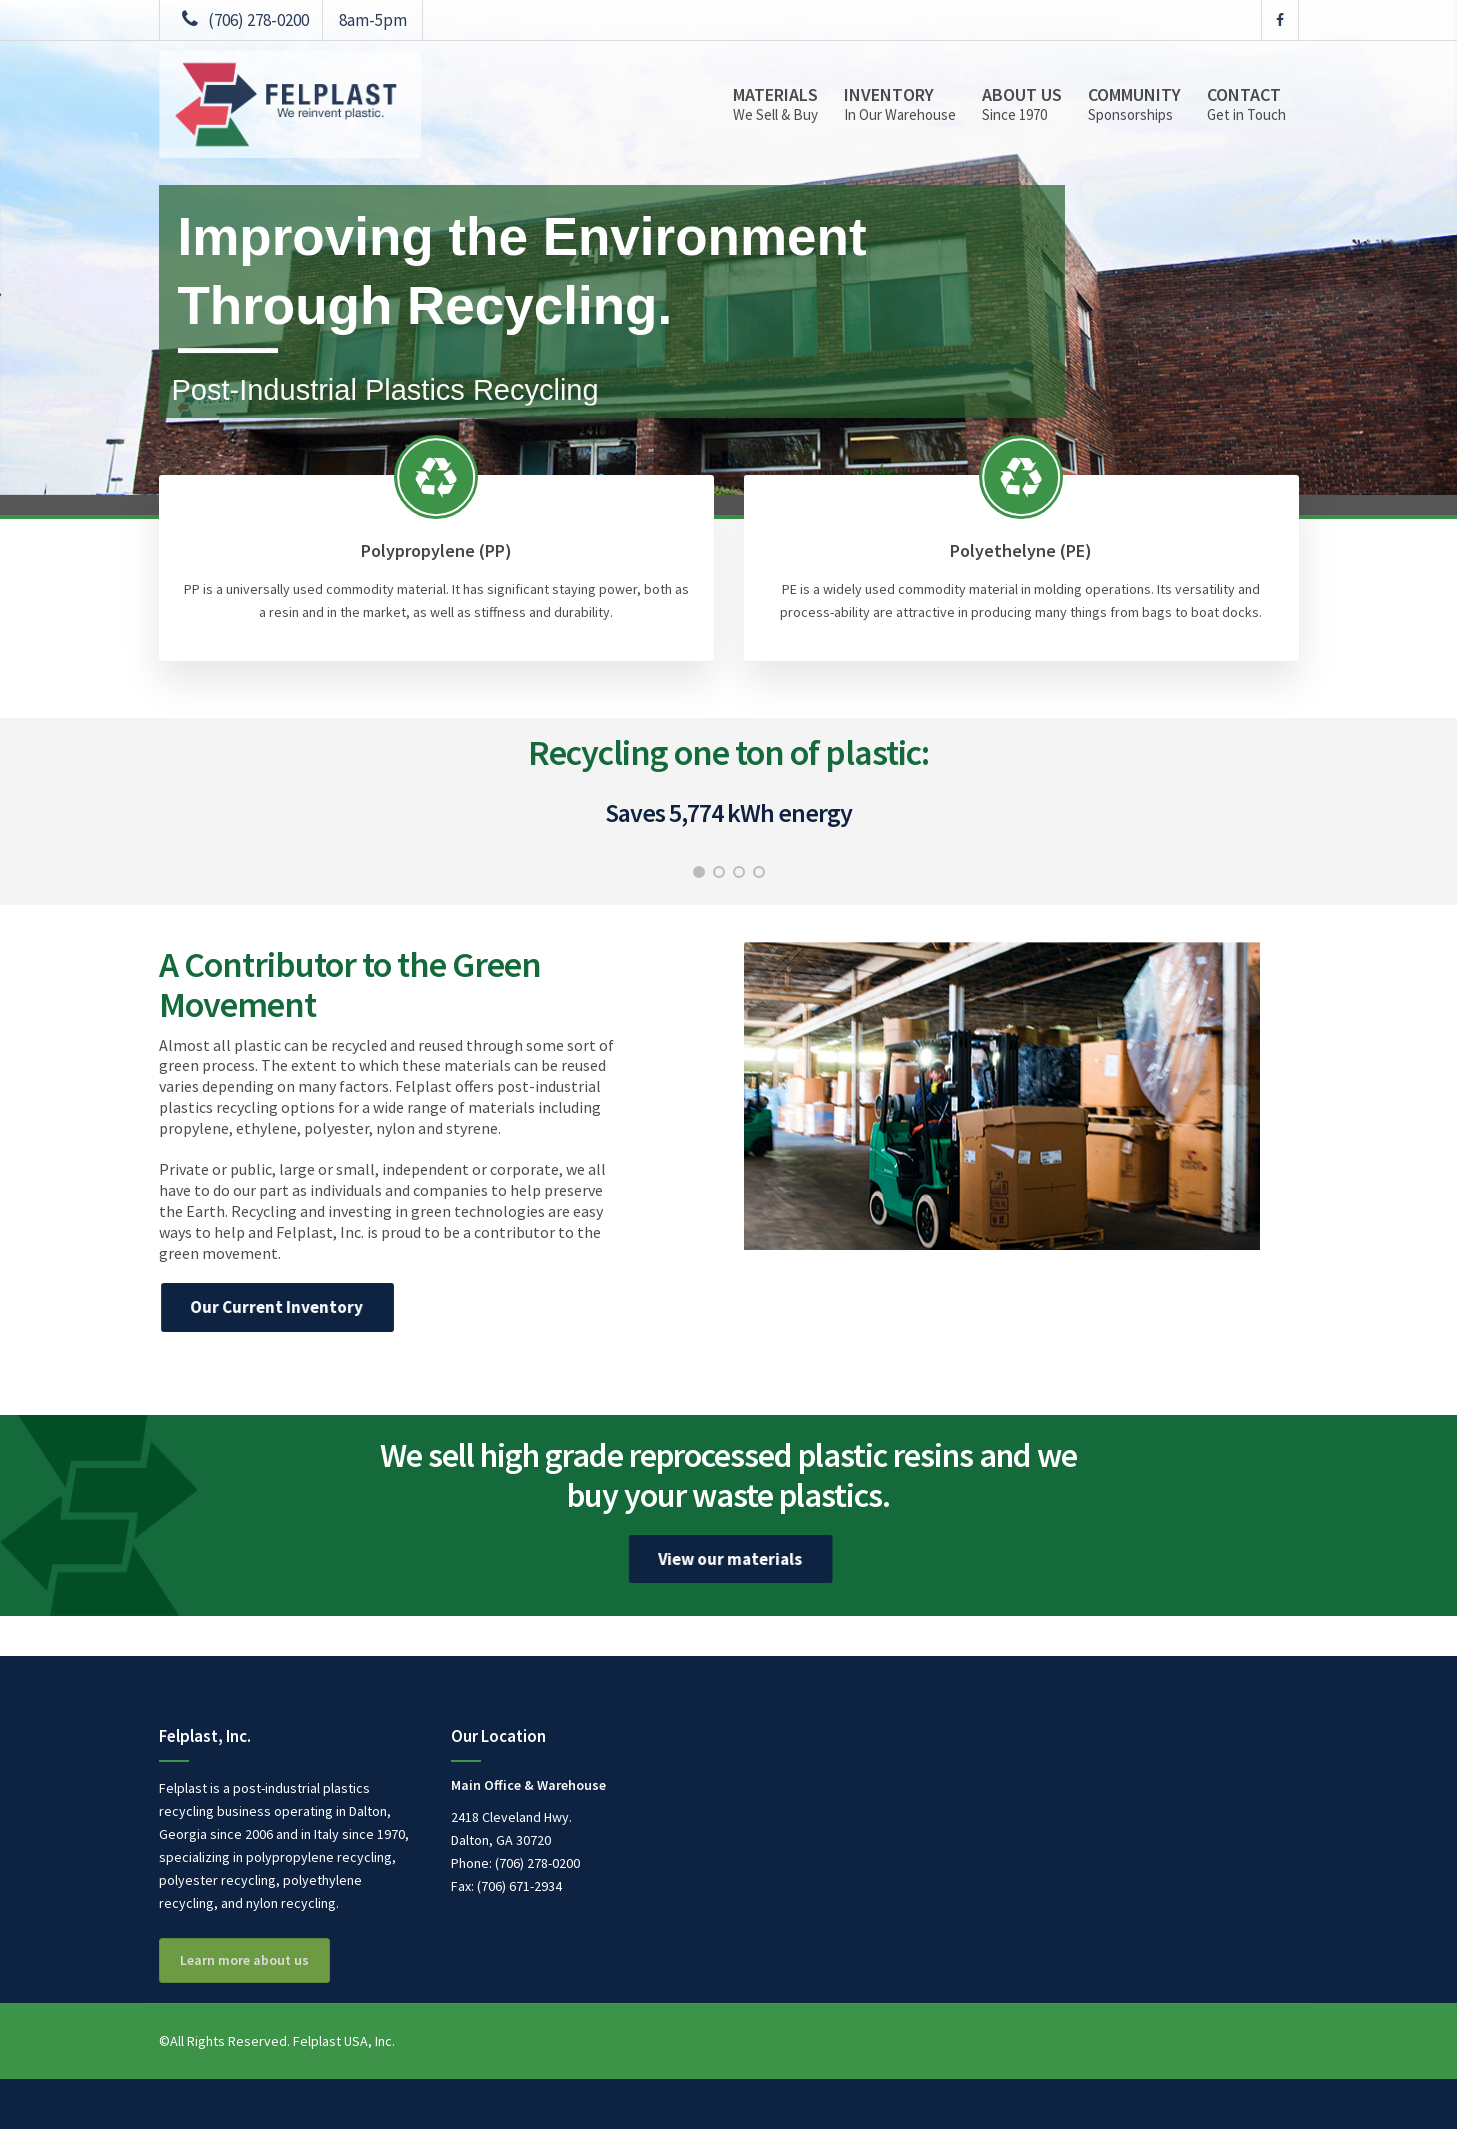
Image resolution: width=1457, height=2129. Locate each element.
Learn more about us (244, 1960)
